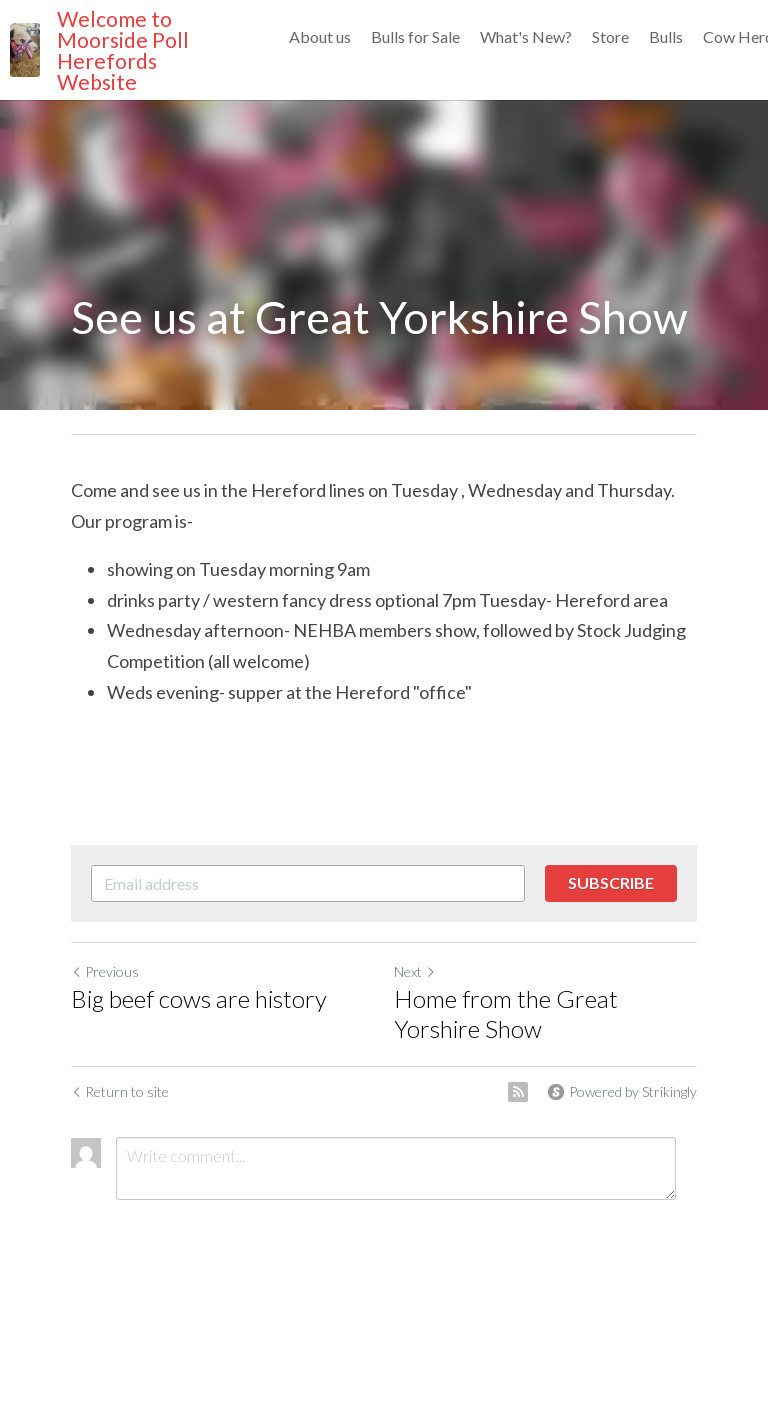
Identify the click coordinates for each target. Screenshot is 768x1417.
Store (610, 36)
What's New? (526, 36)
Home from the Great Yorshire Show (506, 1013)
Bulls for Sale (415, 36)
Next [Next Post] (415, 971)
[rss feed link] (518, 1092)
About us (320, 36)
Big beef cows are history (199, 998)
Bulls (666, 36)
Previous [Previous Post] (105, 971)
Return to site (120, 1091)
